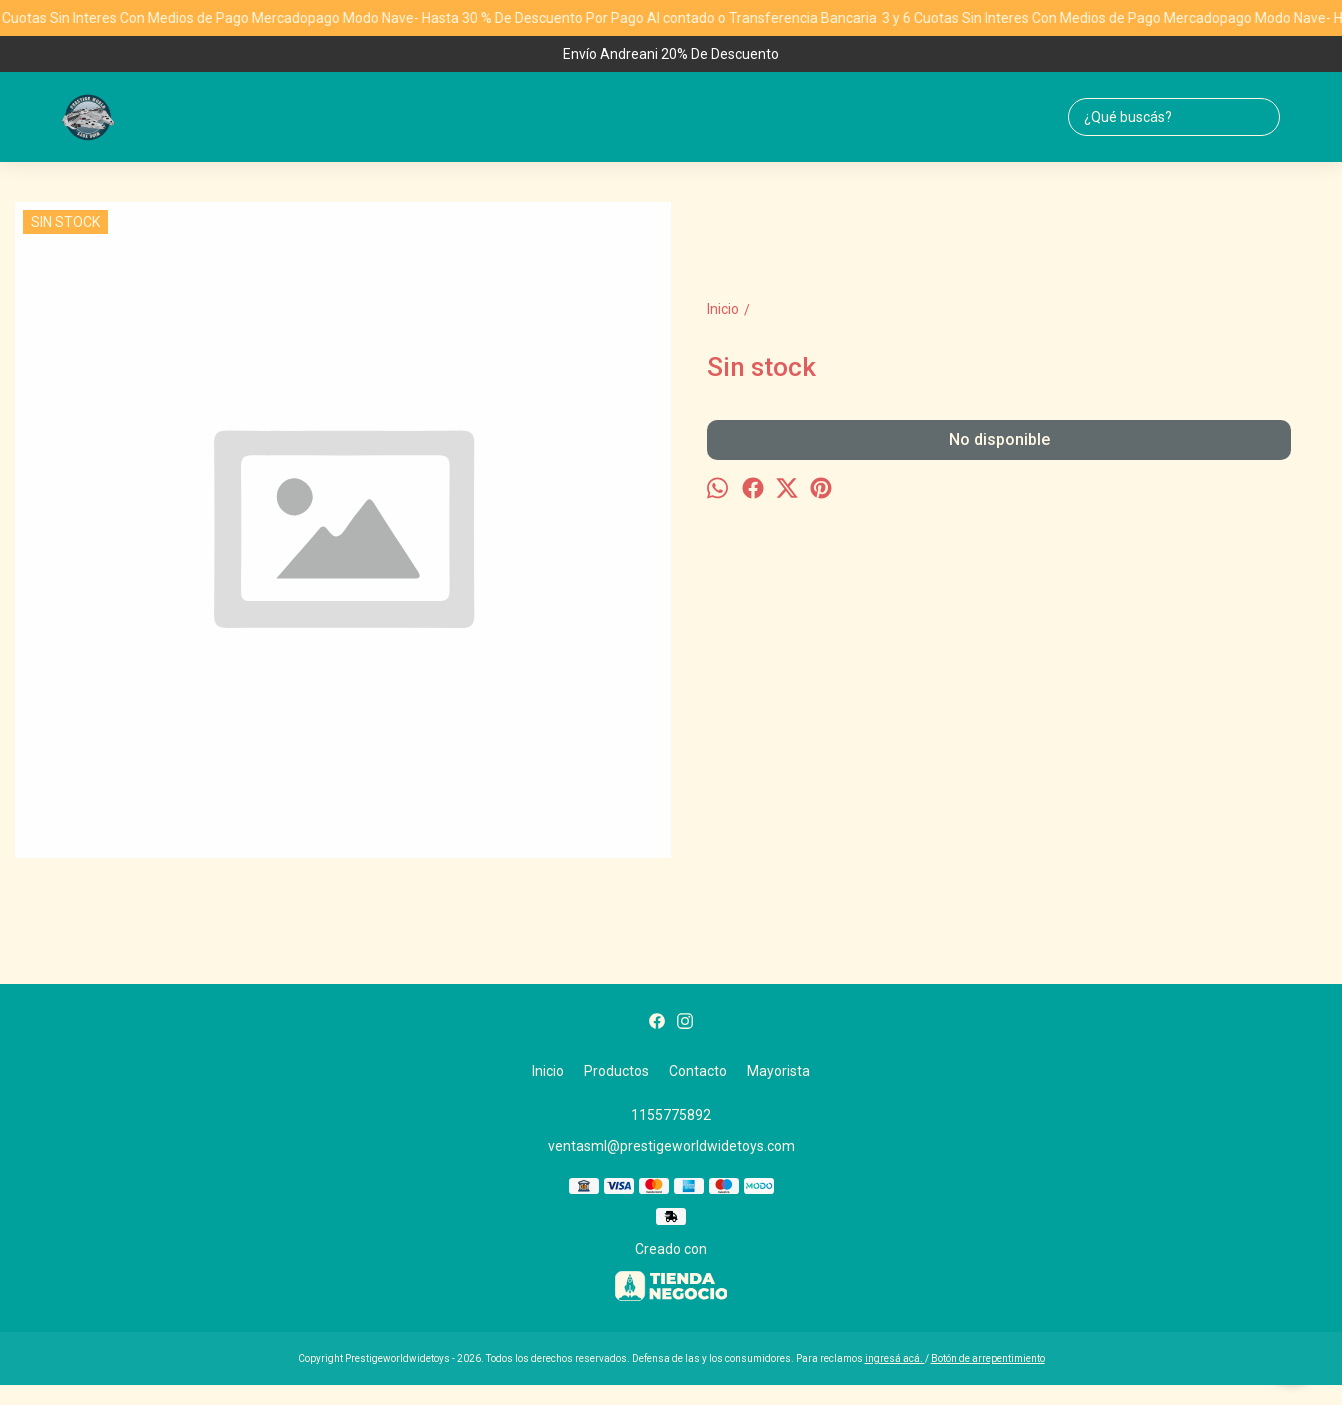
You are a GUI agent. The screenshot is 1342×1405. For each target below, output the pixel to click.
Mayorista (778, 1071)
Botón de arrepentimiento (988, 1358)
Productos (616, 1071)
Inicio (548, 1071)
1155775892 (671, 1115)
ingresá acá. (895, 1358)
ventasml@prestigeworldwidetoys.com (671, 1146)
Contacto (698, 1071)
